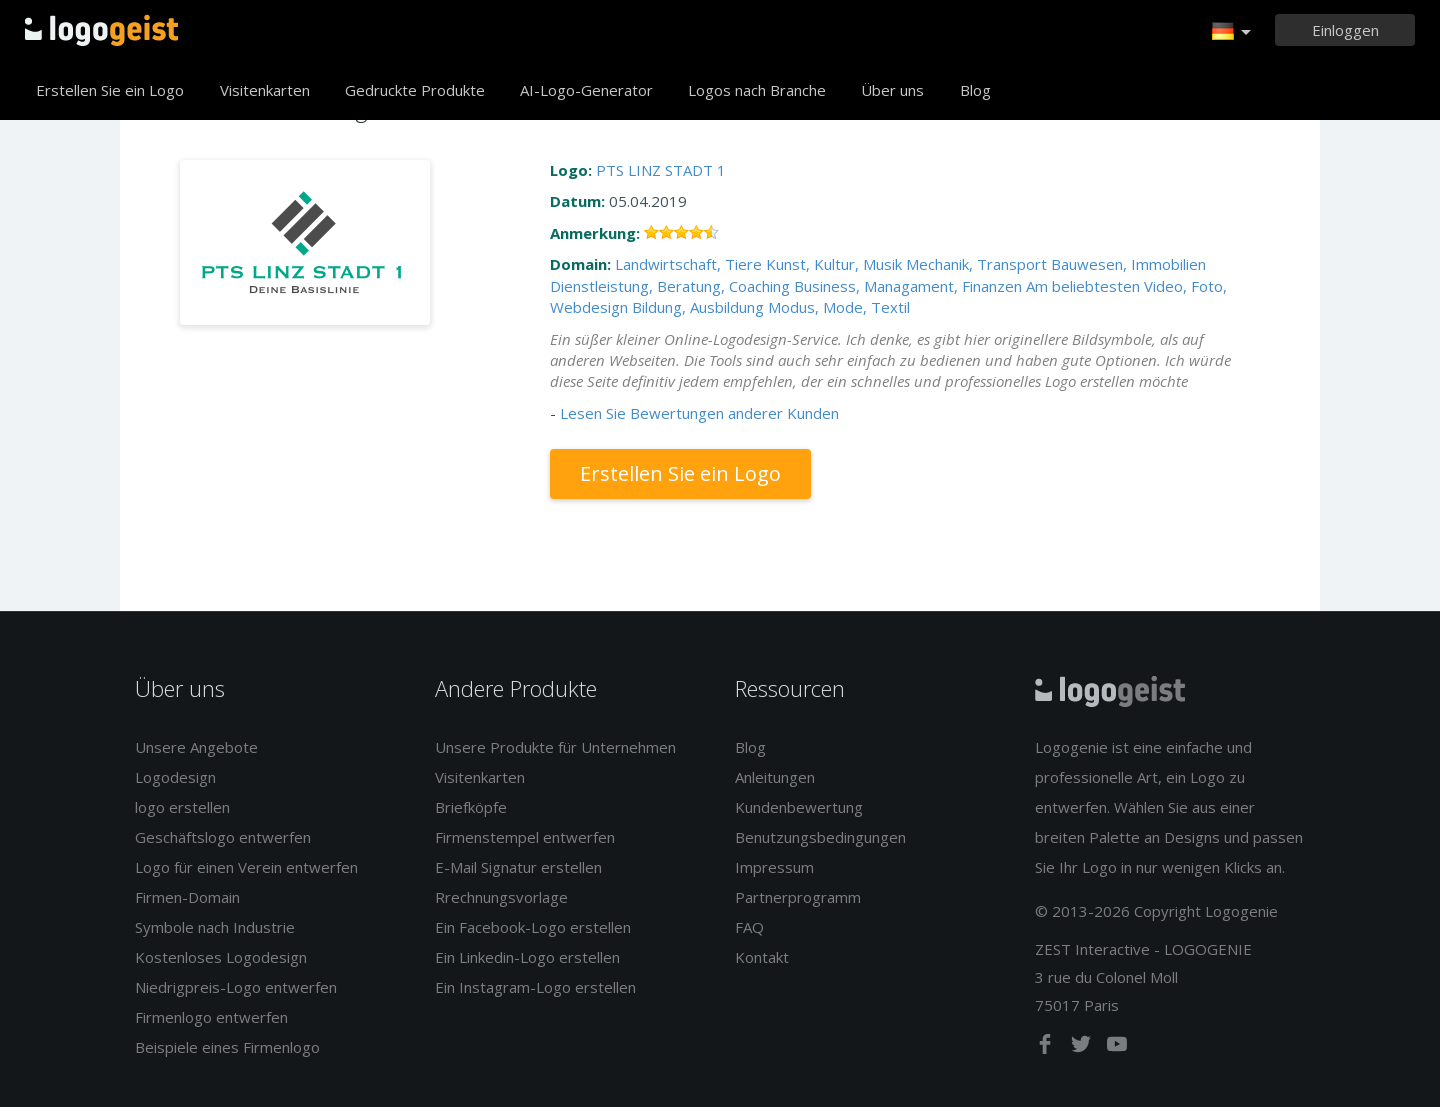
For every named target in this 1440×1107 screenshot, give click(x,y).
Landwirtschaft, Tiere (688, 264)
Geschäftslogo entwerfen (223, 837)
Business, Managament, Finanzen (908, 286)
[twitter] (1083, 1048)
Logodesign (175, 777)
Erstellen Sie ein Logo (110, 90)
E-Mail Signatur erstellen (518, 867)
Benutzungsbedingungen (820, 837)
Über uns (892, 90)
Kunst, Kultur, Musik (834, 264)
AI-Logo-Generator (586, 90)
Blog (975, 90)
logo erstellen (182, 807)
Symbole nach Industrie (215, 927)
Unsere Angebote (196, 747)
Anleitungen (775, 777)
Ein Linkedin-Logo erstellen (527, 957)
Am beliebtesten (1083, 286)
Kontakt (762, 957)
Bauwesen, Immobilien (1128, 264)
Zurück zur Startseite (101, 30)
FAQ (749, 927)
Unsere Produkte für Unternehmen (555, 747)
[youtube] (1117, 1048)
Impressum (774, 867)
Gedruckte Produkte (415, 90)
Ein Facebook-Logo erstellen (533, 927)
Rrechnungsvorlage (501, 897)
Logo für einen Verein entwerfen (246, 867)
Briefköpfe (471, 807)
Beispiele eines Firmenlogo (227, 1047)
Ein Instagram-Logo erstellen (535, 987)
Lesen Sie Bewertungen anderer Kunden (699, 413)
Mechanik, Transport (976, 264)
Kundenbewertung (799, 807)
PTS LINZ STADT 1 (661, 170)
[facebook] (1047, 1048)
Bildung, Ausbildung (698, 307)
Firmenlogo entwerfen (211, 1017)
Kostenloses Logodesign (221, 957)
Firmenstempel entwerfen (525, 837)
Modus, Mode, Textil (839, 307)
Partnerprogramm (798, 897)
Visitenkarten (265, 90)
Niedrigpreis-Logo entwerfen (236, 987)
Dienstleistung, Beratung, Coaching (670, 286)
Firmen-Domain (187, 897)
